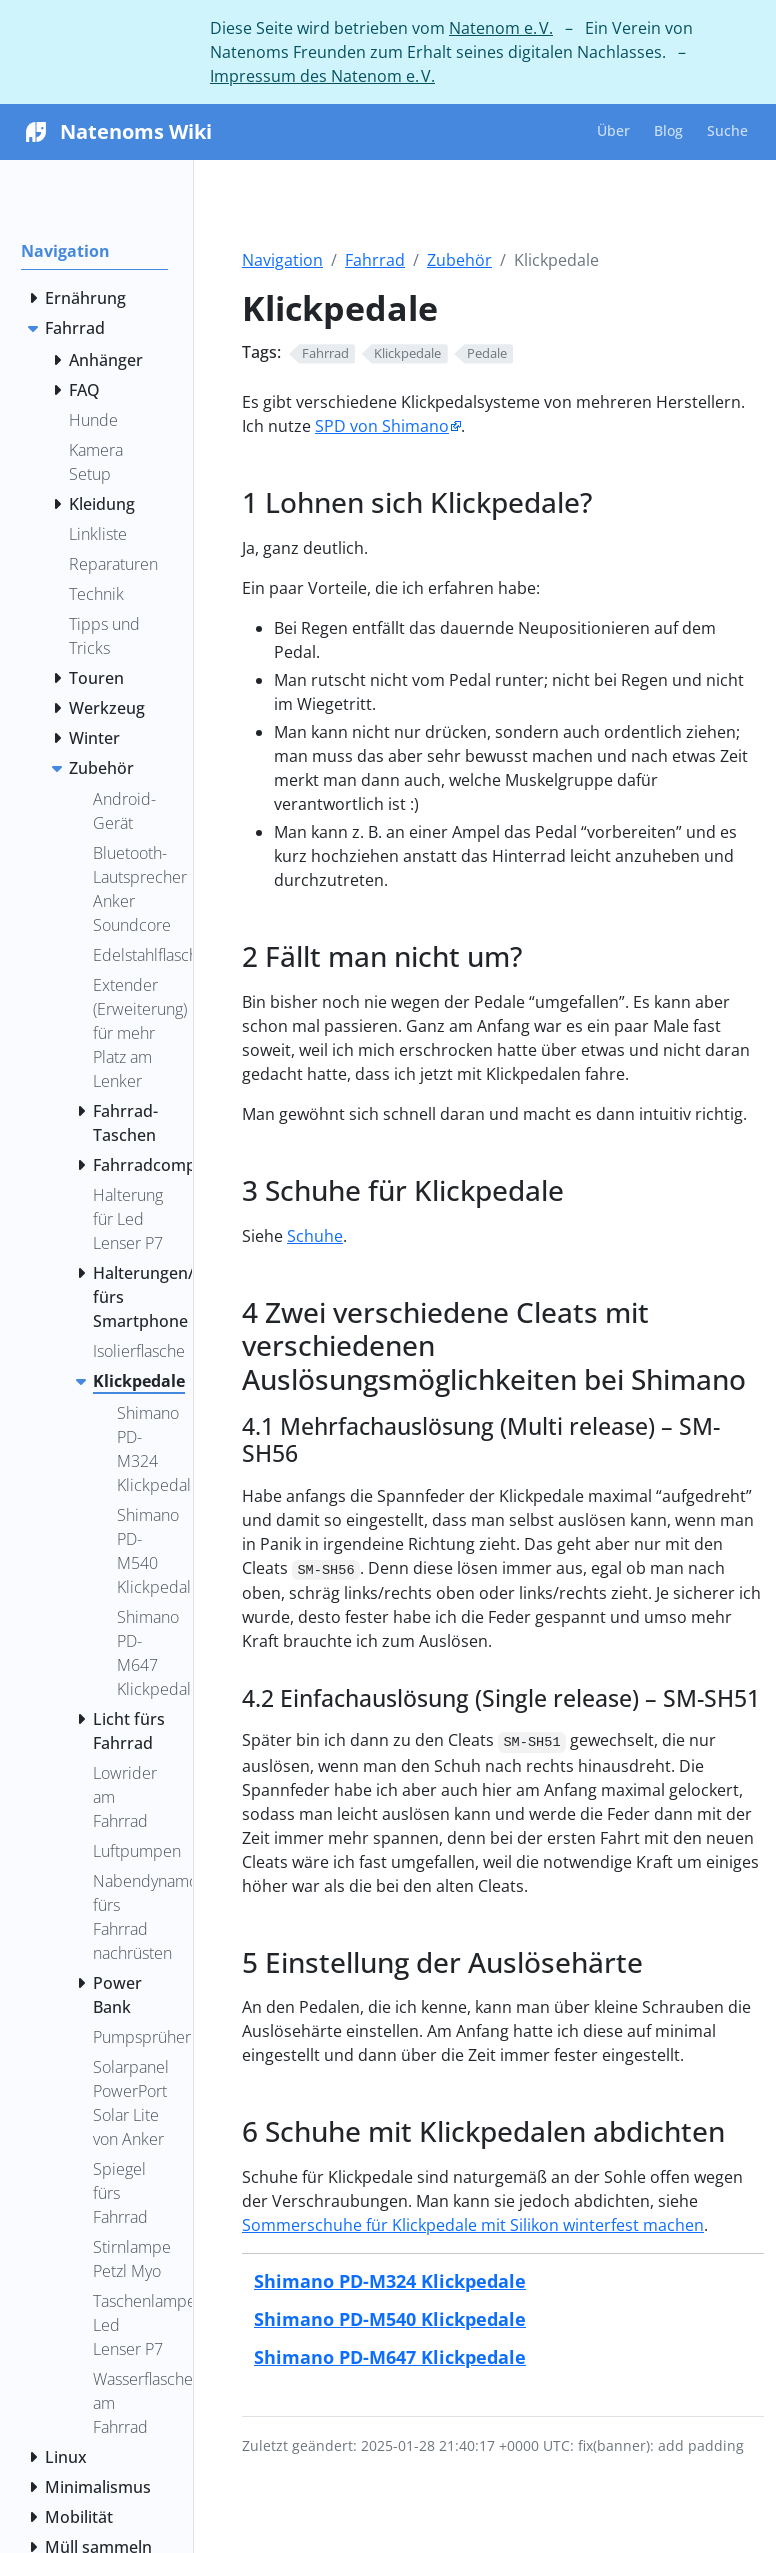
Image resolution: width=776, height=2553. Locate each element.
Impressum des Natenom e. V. (322, 76)
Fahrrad (375, 260)
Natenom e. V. (501, 28)
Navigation (282, 260)
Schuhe (315, 1236)
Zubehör (459, 260)
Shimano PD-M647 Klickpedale (390, 2356)
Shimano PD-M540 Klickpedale (390, 2318)
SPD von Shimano (382, 426)
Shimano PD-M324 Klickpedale (390, 2280)
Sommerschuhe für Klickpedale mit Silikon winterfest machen (473, 2225)
